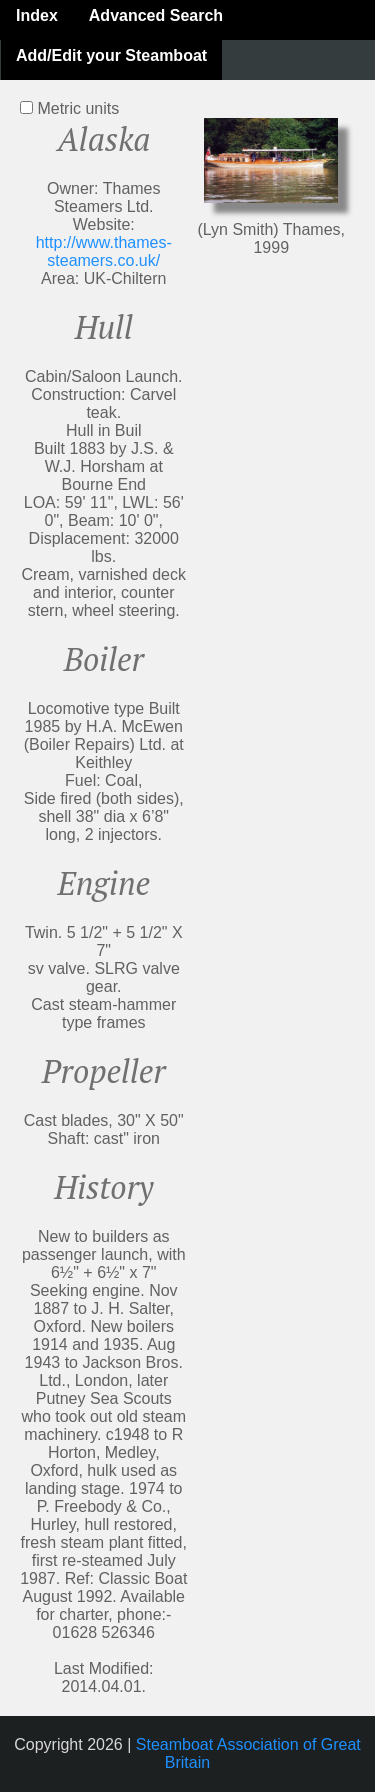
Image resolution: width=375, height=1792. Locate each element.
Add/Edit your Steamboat (111, 55)
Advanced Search (156, 15)
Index (37, 15)
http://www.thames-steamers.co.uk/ (104, 251)
